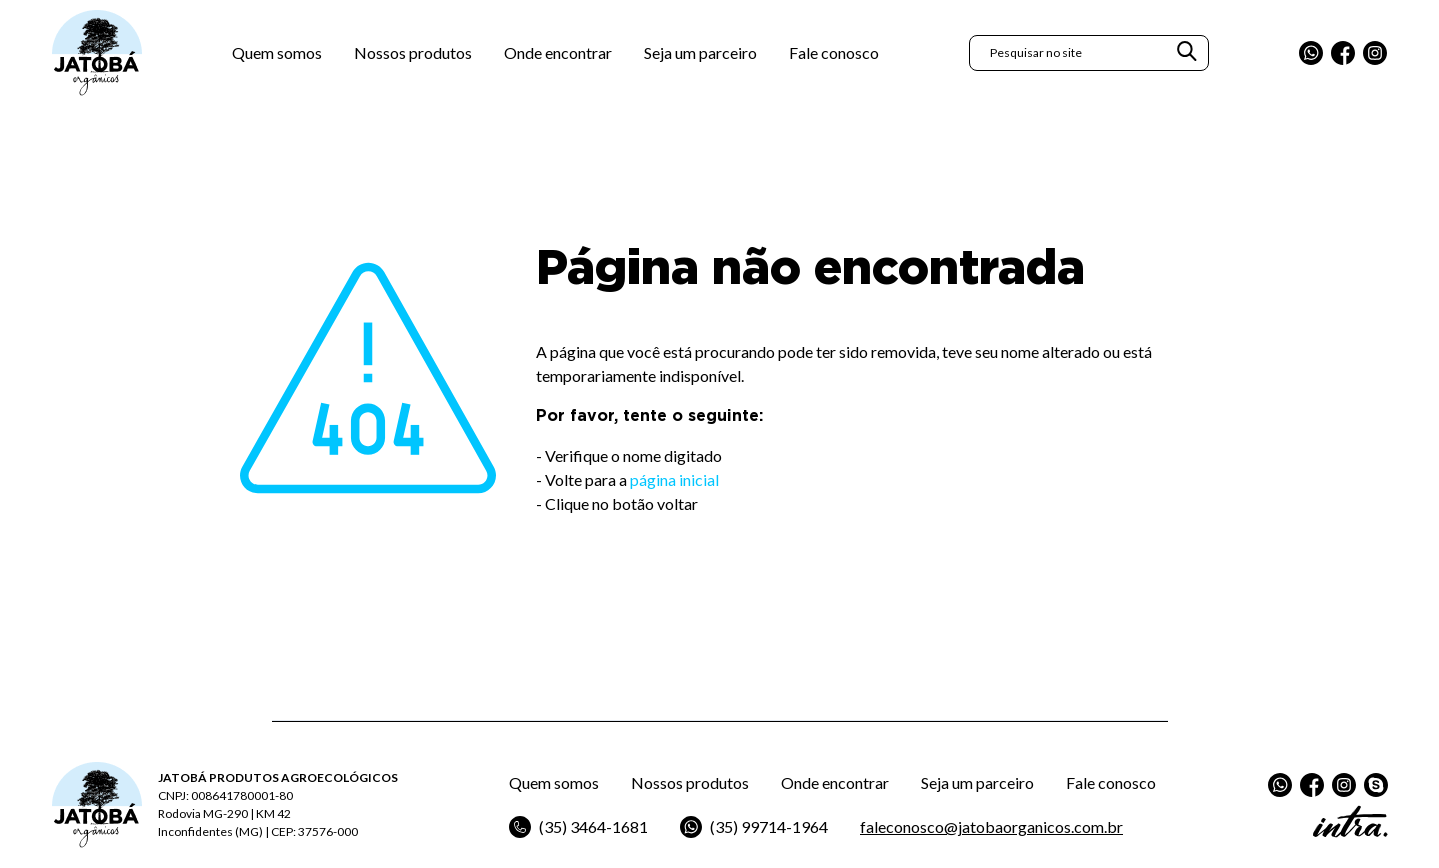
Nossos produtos (413, 54)
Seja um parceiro (700, 54)
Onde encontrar (558, 54)
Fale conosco (834, 54)
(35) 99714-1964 (754, 827)
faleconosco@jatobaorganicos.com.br (991, 826)
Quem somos (277, 54)
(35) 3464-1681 (578, 827)
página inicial (674, 479)
